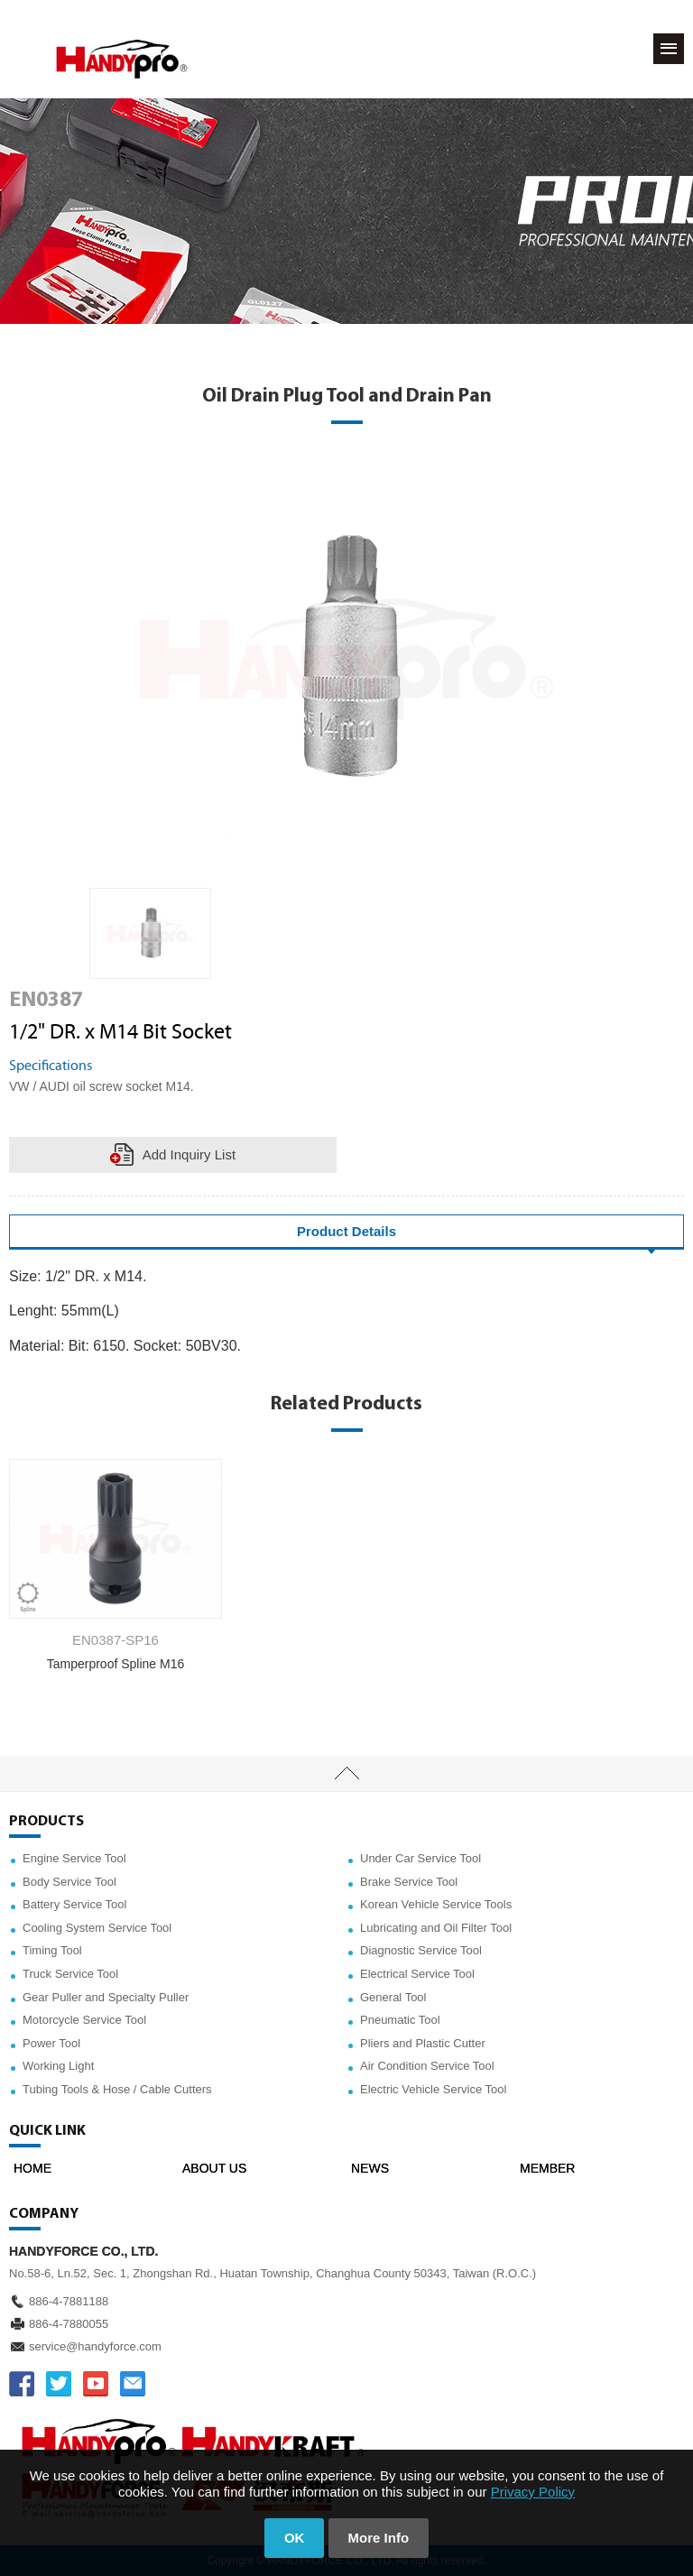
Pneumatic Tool (400, 2020)
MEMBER (547, 2168)
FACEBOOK (21, 2383)
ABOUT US (214, 2168)
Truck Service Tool (70, 1973)
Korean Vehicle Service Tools (436, 1904)
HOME (32, 2168)
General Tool (393, 1997)
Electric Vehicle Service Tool (433, 2089)
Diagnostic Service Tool (421, 1950)
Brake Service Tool (408, 1881)
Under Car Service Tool (420, 1858)
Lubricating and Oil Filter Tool (436, 1927)
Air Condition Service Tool (427, 2066)
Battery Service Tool (74, 1904)
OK (294, 2537)
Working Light (58, 2066)
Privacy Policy (533, 2491)
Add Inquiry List (189, 1154)
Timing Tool (52, 1950)
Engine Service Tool (74, 1858)
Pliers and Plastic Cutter (422, 2043)
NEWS (370, 2168)
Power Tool (51, 2043)
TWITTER (58, 2383)
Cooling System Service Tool (97, 1927)
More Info (379, 2537)
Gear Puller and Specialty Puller (106, 1997)
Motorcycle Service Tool (84, 2020)
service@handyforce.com (95, 2346)
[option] (150, 934)
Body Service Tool (69, 1881)
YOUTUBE (95, 2383)
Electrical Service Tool (417, 1973)
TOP (346, 1774)
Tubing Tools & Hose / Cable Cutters (117, 2089)
